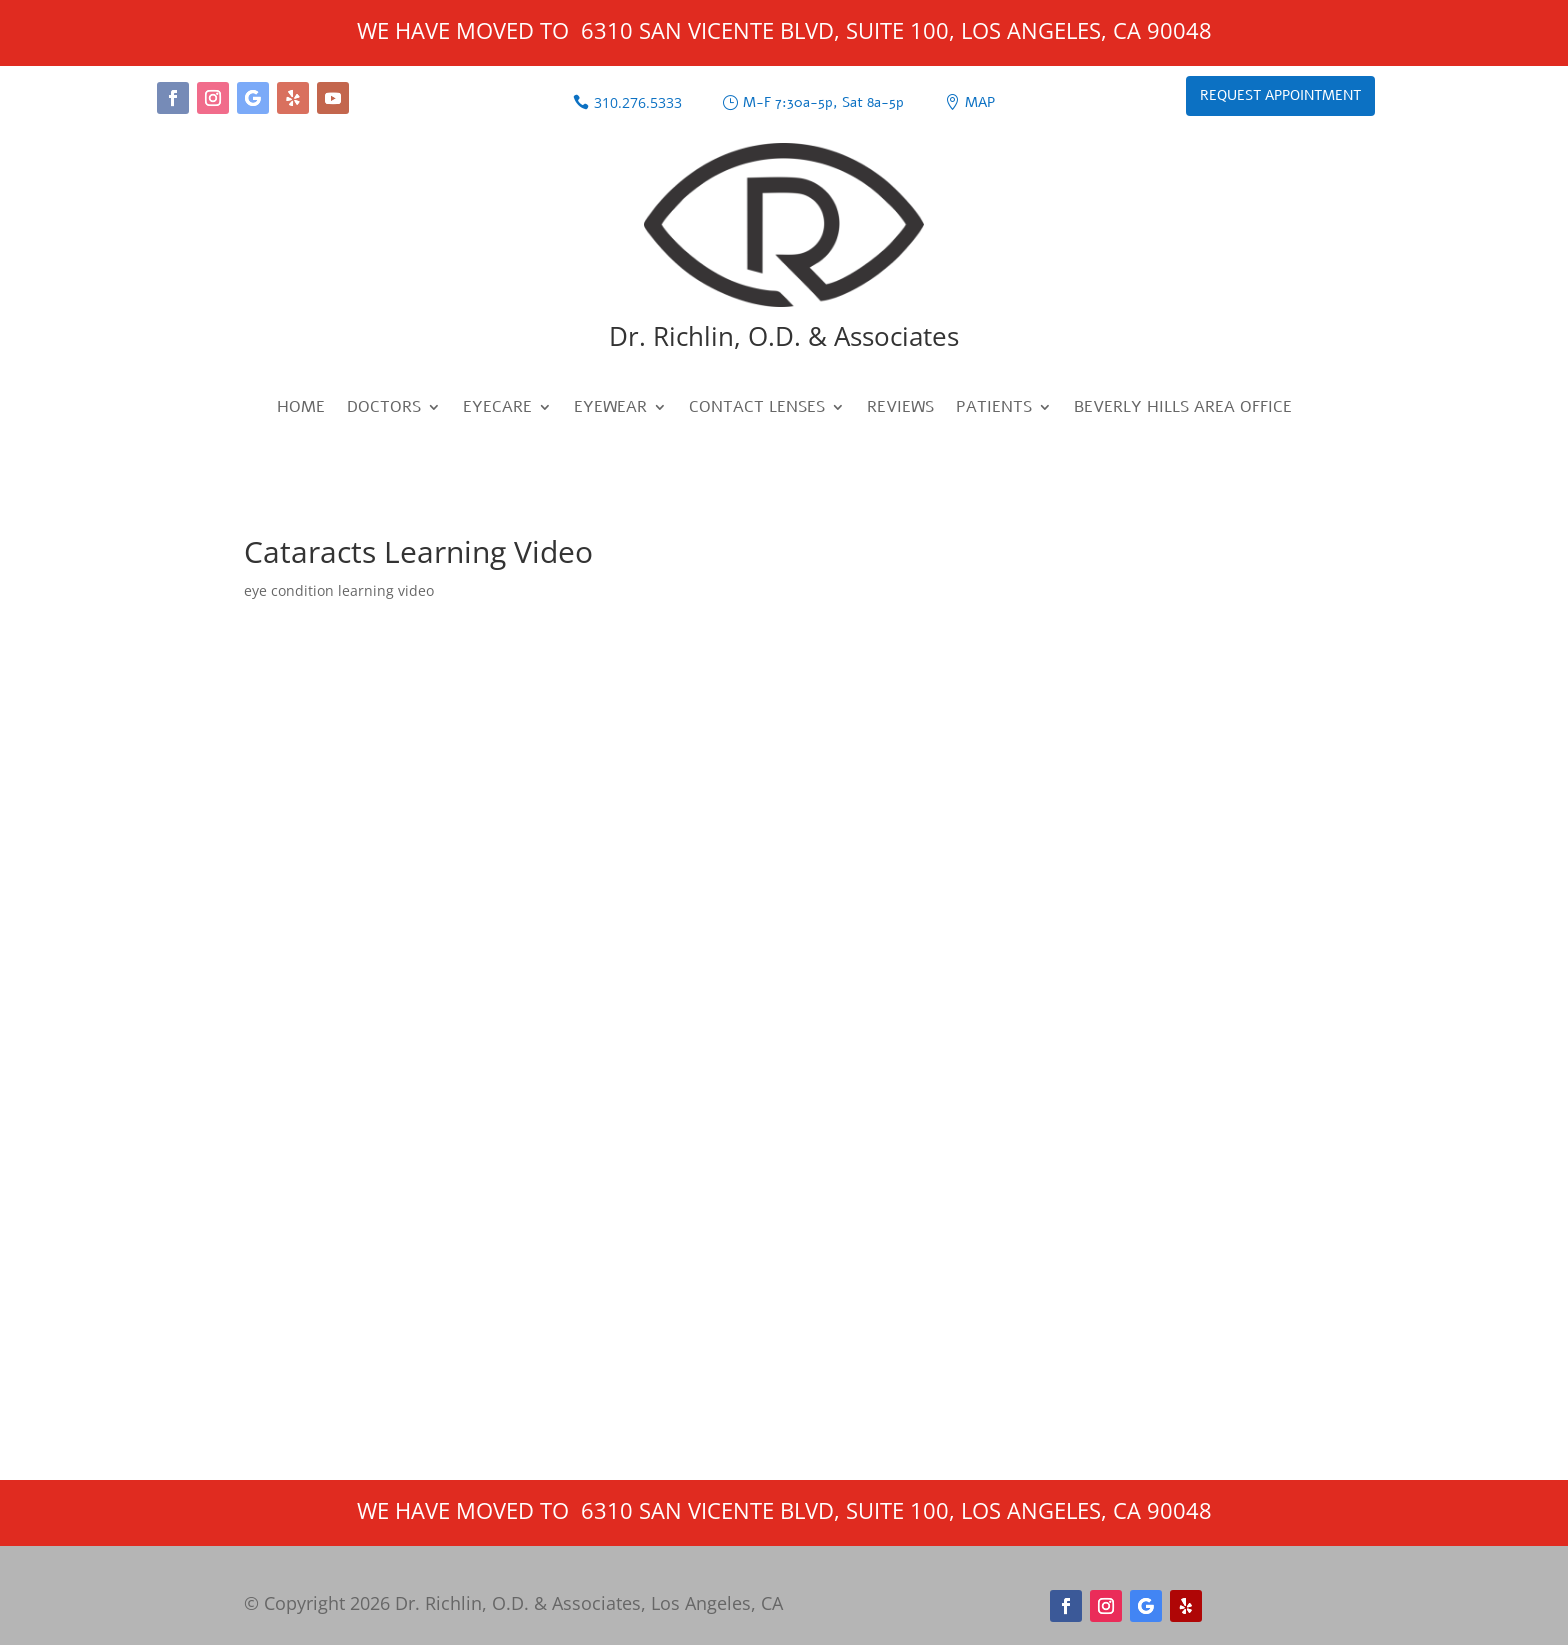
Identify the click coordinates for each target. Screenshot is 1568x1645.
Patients (994, 409)
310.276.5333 (638, 102)
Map (980, 102)
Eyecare (497, 409)
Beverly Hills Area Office (1183, 409)
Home (301, 409)
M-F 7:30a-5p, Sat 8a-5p (823, 102)
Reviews (900, 409)
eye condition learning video (339, 590)
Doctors (384, 409)
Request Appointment (1280, 95)
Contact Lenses (757, 409)
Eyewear (610, 409)
